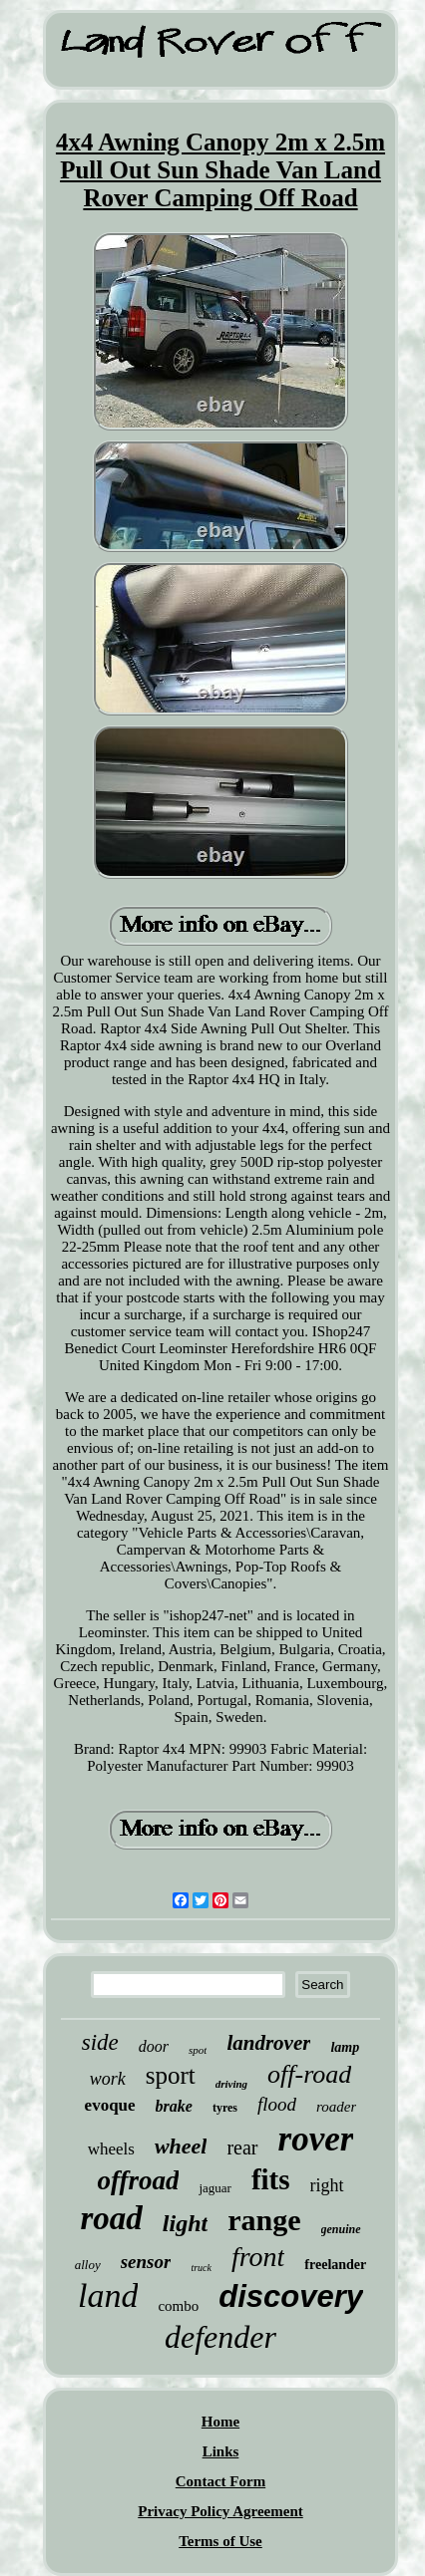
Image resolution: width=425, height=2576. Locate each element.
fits (270, 2179)
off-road (309, 2074)
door (154, 2046)
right (327, 2185)
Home (220, 2422)
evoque (110, 2105)
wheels (111, 2149)
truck (201, 2267)
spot (198, 2050)
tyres (224, 2108)
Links (221, 2451)
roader (336, 2107)
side (100, 2042)
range (263, 2219)
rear (241, 2147)
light (185, 2223)
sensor (146, 2261)
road (111, 2218)
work (108, 2079)
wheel (181, 2146)
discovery (290, 2296)
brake (174, 2106)
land (108, 2295)
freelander (335, 2264)
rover (316, 2139)
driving (231, 2084)
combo (178, 2306)
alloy (88, 2264)
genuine (341, 2229)
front (257, 2256)
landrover (268, 2043)
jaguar (214, 2187)
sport (171, 2075)
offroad (138, 2180)
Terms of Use (220, 2541)
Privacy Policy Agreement (220, 2511)
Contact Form (220, 2481)
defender (220, 2337)
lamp (344, 2047)
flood (276, 2104)
